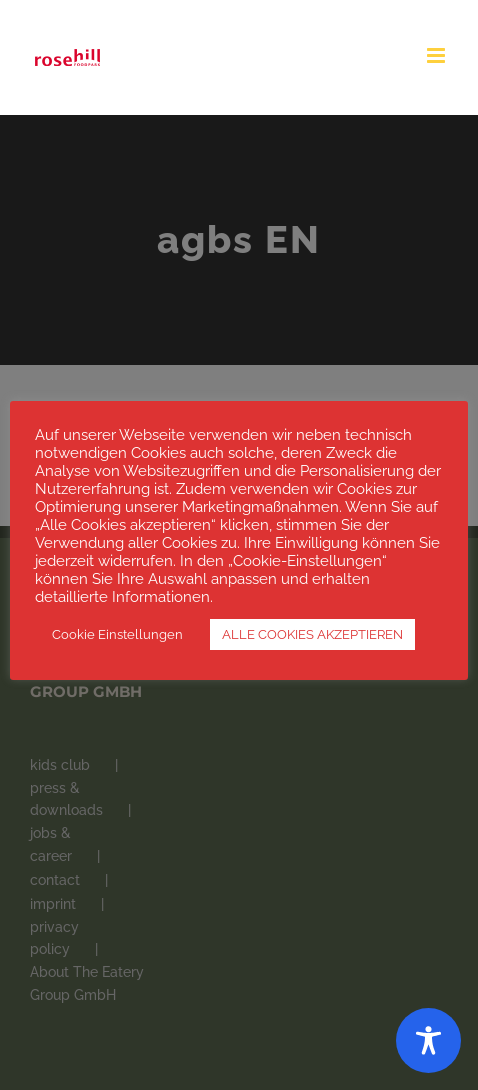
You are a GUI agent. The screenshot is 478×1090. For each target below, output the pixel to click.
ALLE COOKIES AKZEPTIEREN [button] (312, 634)
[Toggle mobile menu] (437, 55)
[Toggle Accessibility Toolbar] (428, 1040)
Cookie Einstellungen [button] (117, 634)
